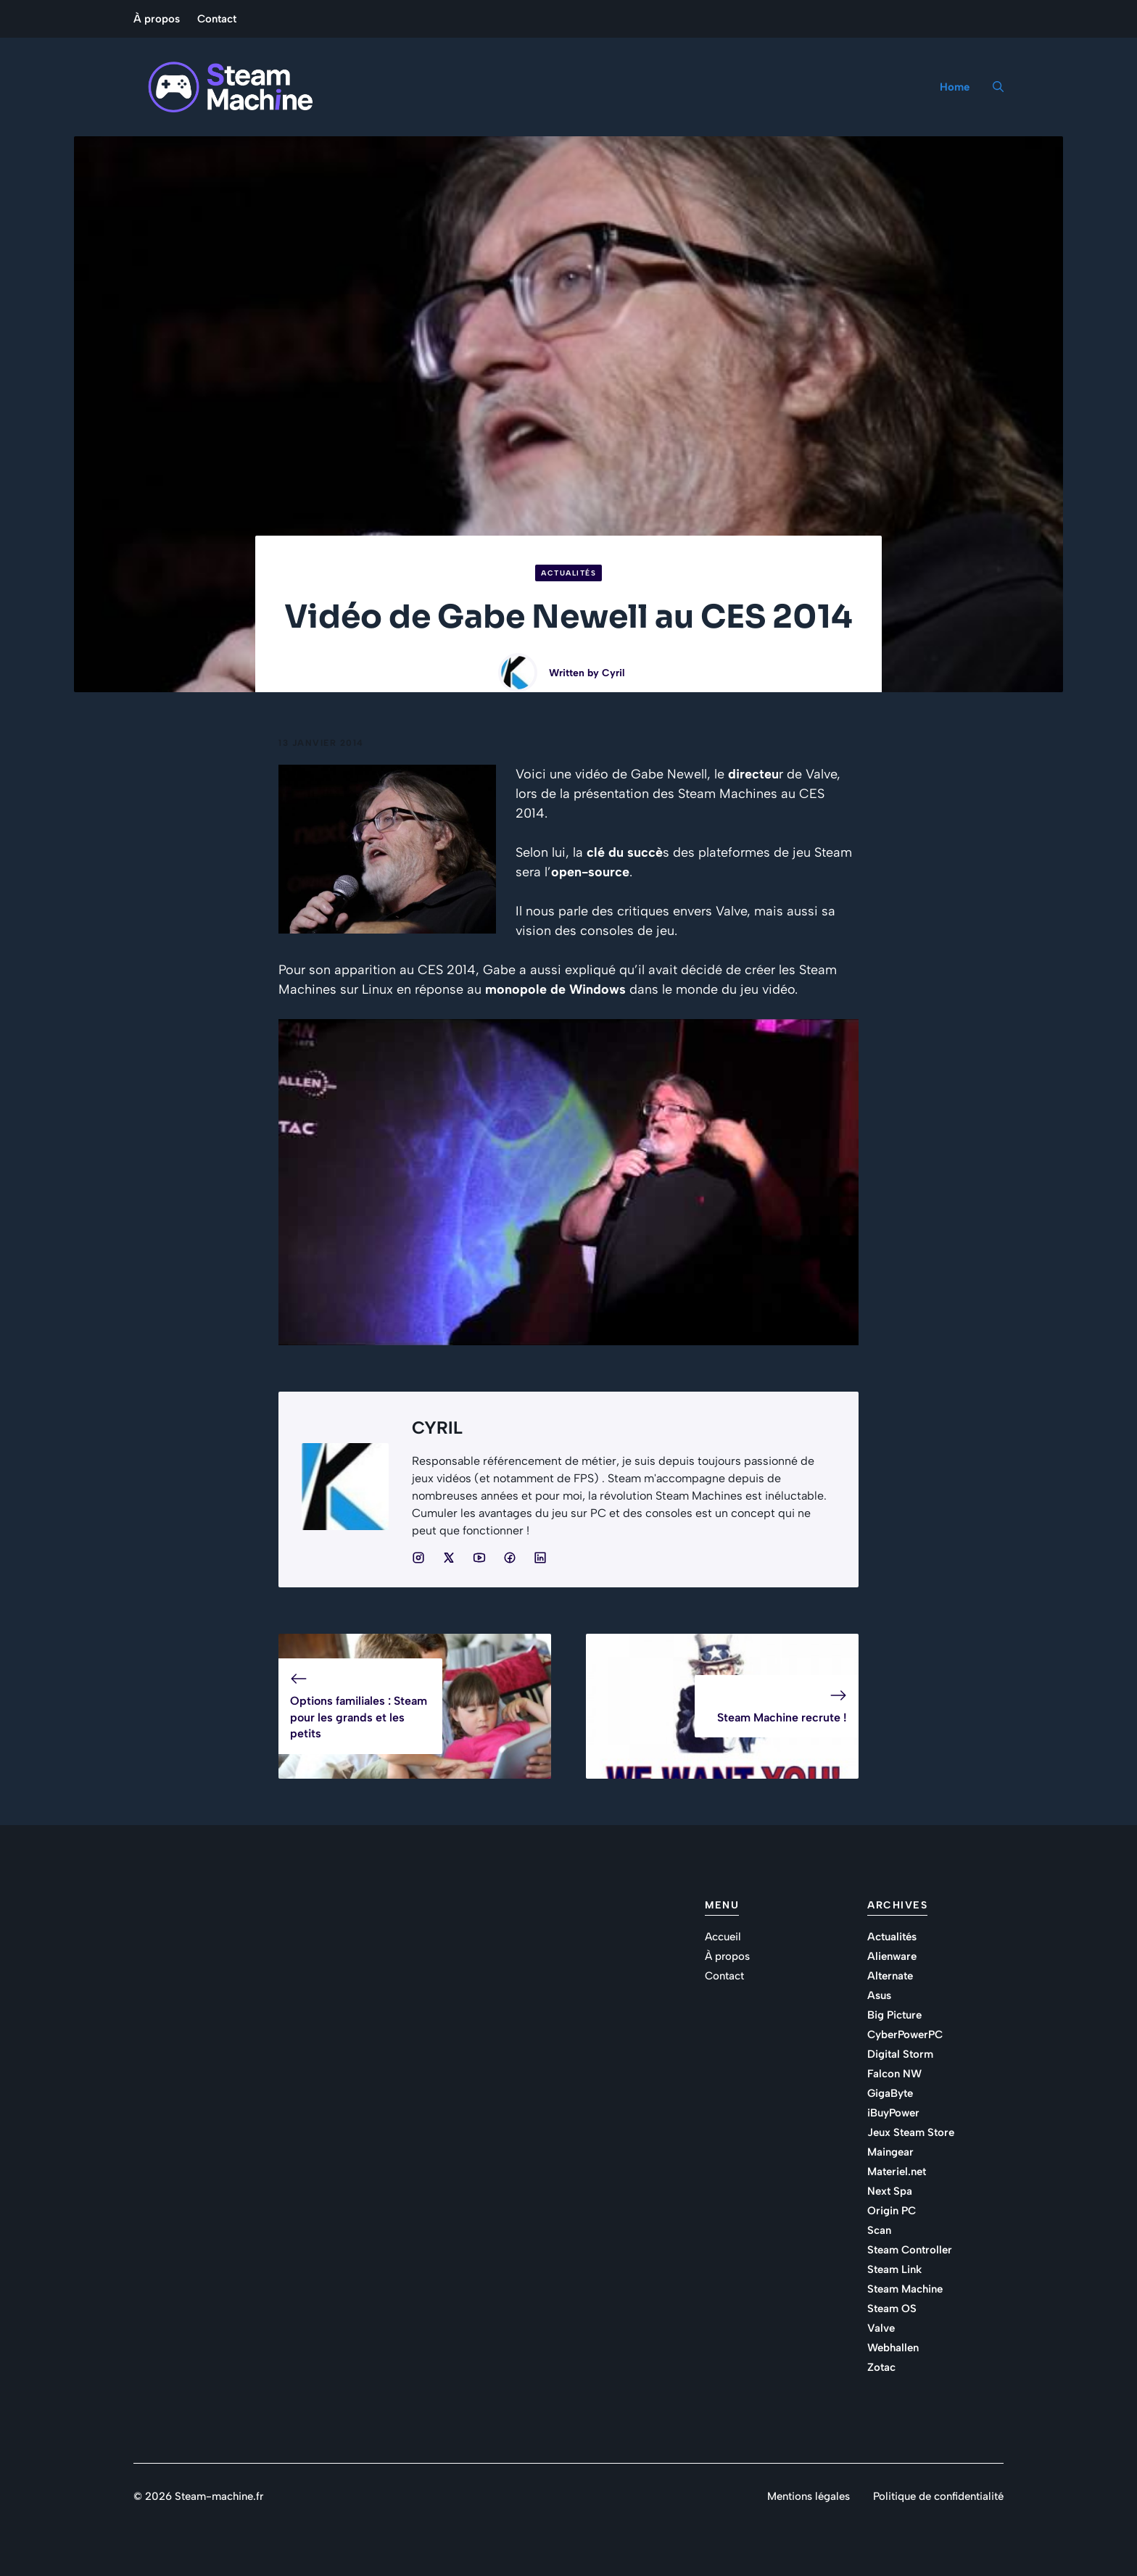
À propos (156, 18)
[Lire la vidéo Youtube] (568, 1182)
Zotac (881, 2367)
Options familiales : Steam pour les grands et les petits (358, 1717)
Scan (879, 2230)
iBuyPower (893, 2112)
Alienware (892, 1956)
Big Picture (894, 2015)
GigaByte (890, 2093)
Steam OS (892, 2308)
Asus (879, 1995)
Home (954, 87)
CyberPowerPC (905, 2034)
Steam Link (894, 2269)
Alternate (890, 1975)
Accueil (723, 1936)
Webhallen (893, 2347)
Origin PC (891, 2210)
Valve (881, 2328)
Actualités (568, 573)
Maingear (890, 2152)
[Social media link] (418, 1557)
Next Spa (889, 2191)
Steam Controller (909, 2249)
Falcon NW (894, 2073)
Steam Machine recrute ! (782, 1717)
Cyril (613, 673)
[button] (992, 87)
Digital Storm (900, 2054)
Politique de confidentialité (938, 2496)
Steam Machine (905, 2288)
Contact (216, 18)
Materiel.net (896, 2171)
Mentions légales (808, 2496)
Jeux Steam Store (910, 2132)
